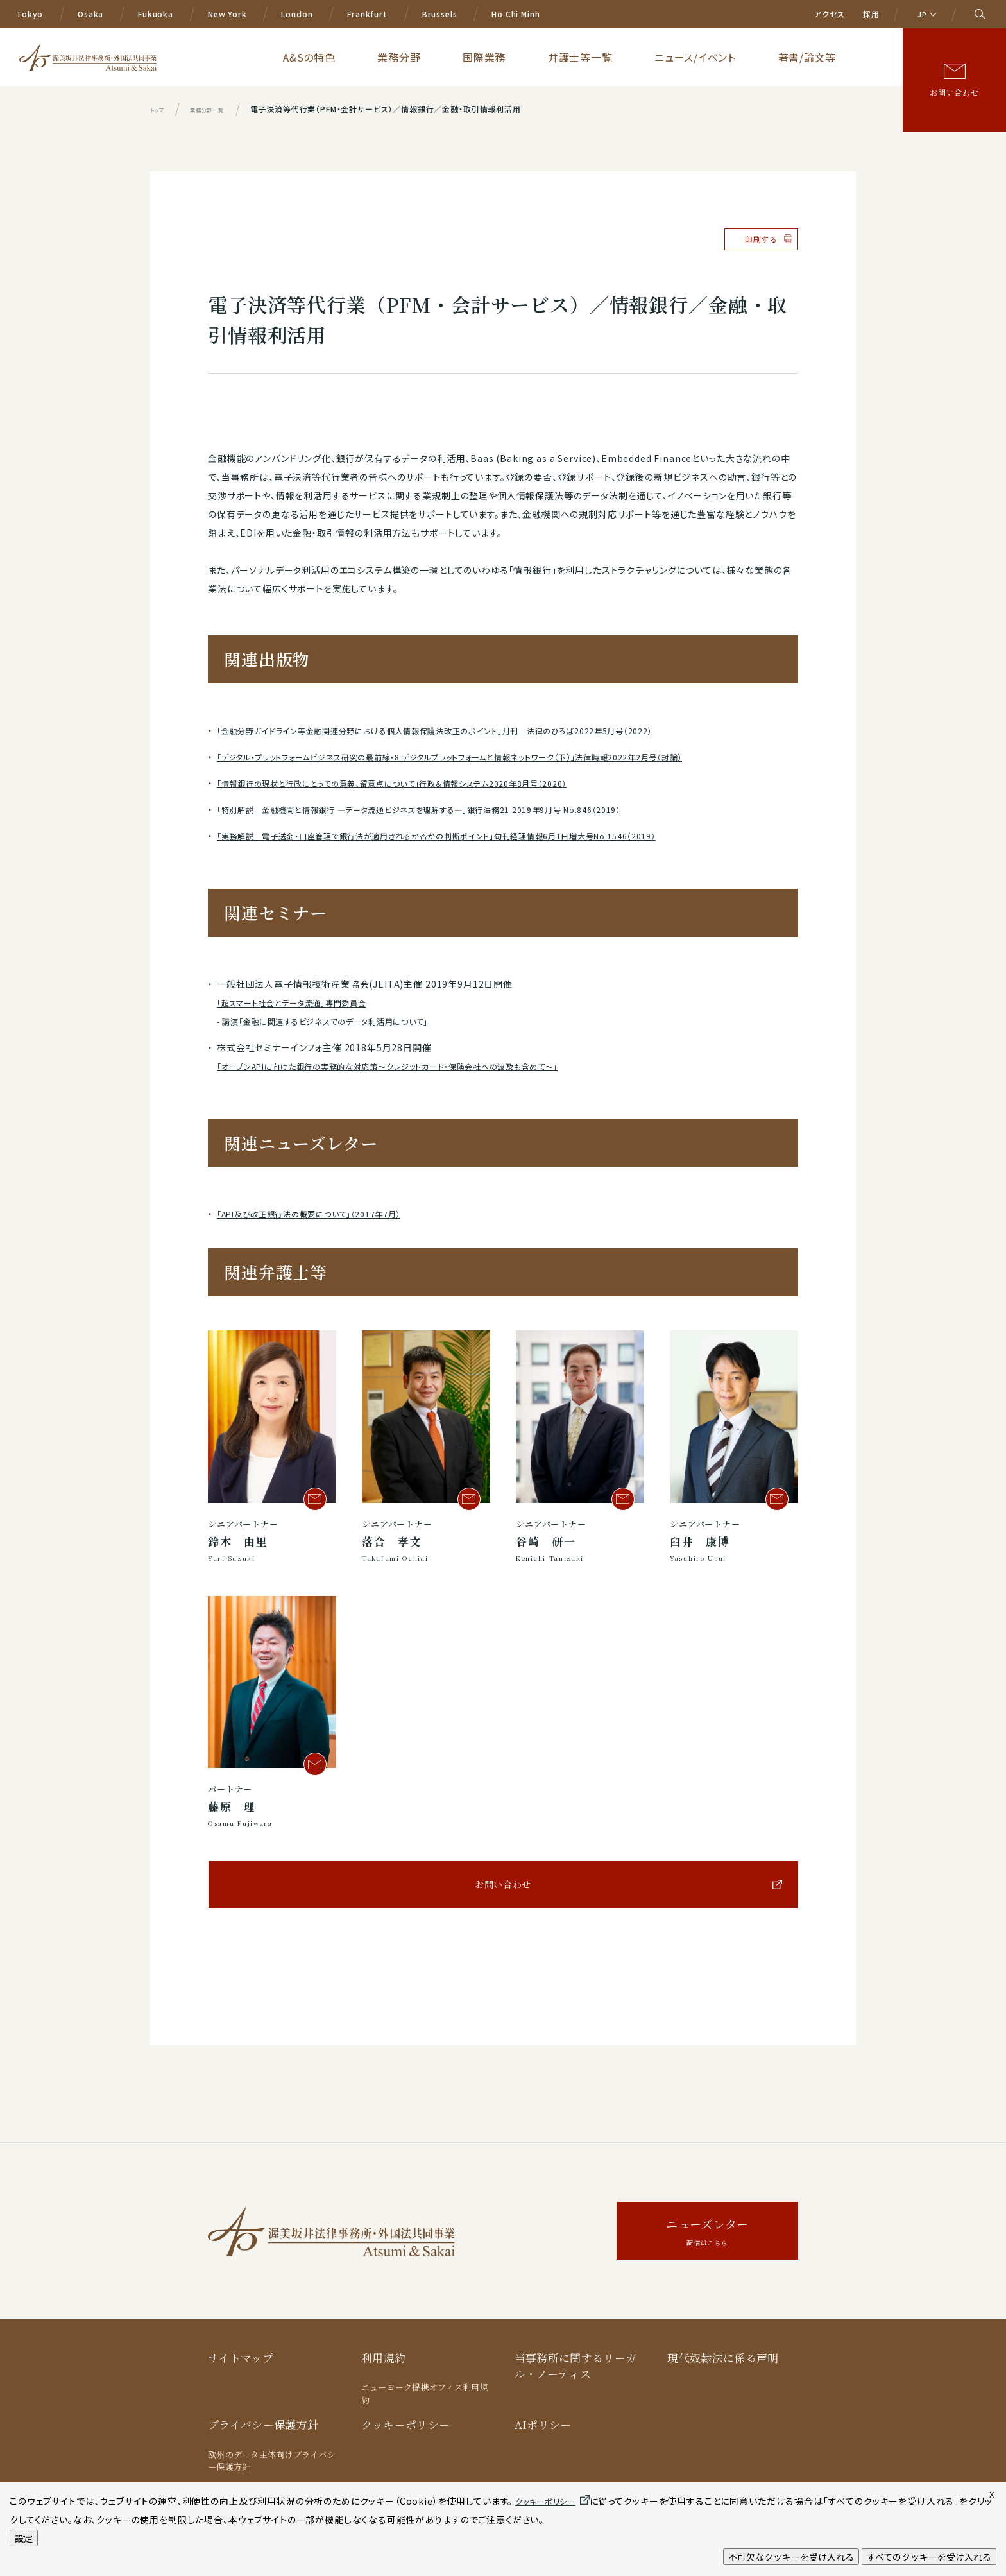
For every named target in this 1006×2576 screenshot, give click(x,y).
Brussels (439, 13)
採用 (871, 13)
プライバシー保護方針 (263, 2424)
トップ (160, 108)
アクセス (829, 13)
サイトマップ (240, 2357)
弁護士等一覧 (677, 56)
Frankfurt (367, 13)
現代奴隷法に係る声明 (722, 2357)
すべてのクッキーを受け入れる (929, 2556)
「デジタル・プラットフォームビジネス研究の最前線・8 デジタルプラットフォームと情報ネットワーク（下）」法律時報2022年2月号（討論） (489, 756)
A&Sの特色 (500, 56)
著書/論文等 (835, 56)
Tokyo (29, 13)
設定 (24, 2538)
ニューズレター (707, 2232)
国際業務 (614, 56)
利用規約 (383, 2357)
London (296, 13)
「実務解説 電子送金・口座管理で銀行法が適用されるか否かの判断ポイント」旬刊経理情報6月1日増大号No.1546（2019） (471, 835)
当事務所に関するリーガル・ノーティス (576, 2365)
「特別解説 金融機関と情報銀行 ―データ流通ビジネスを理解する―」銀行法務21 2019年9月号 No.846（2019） (451, 809)
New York (227, 13)
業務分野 (559, 56)
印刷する (761, 239)
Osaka (90, 13)
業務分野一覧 (221, 108)
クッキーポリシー (405, 2424)
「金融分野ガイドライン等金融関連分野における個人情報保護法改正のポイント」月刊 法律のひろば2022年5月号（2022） (467, 730)
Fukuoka (155, 13)
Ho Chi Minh (515, 13)
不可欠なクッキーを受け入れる (791, 2556)
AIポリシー (543, 2424)
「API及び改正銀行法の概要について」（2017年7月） (324, 1213)
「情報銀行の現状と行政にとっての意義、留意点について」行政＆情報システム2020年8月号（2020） (418, 783)
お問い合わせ (954, 92)
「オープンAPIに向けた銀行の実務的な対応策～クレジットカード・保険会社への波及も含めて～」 (415, 1066)
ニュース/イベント (758, 56)
